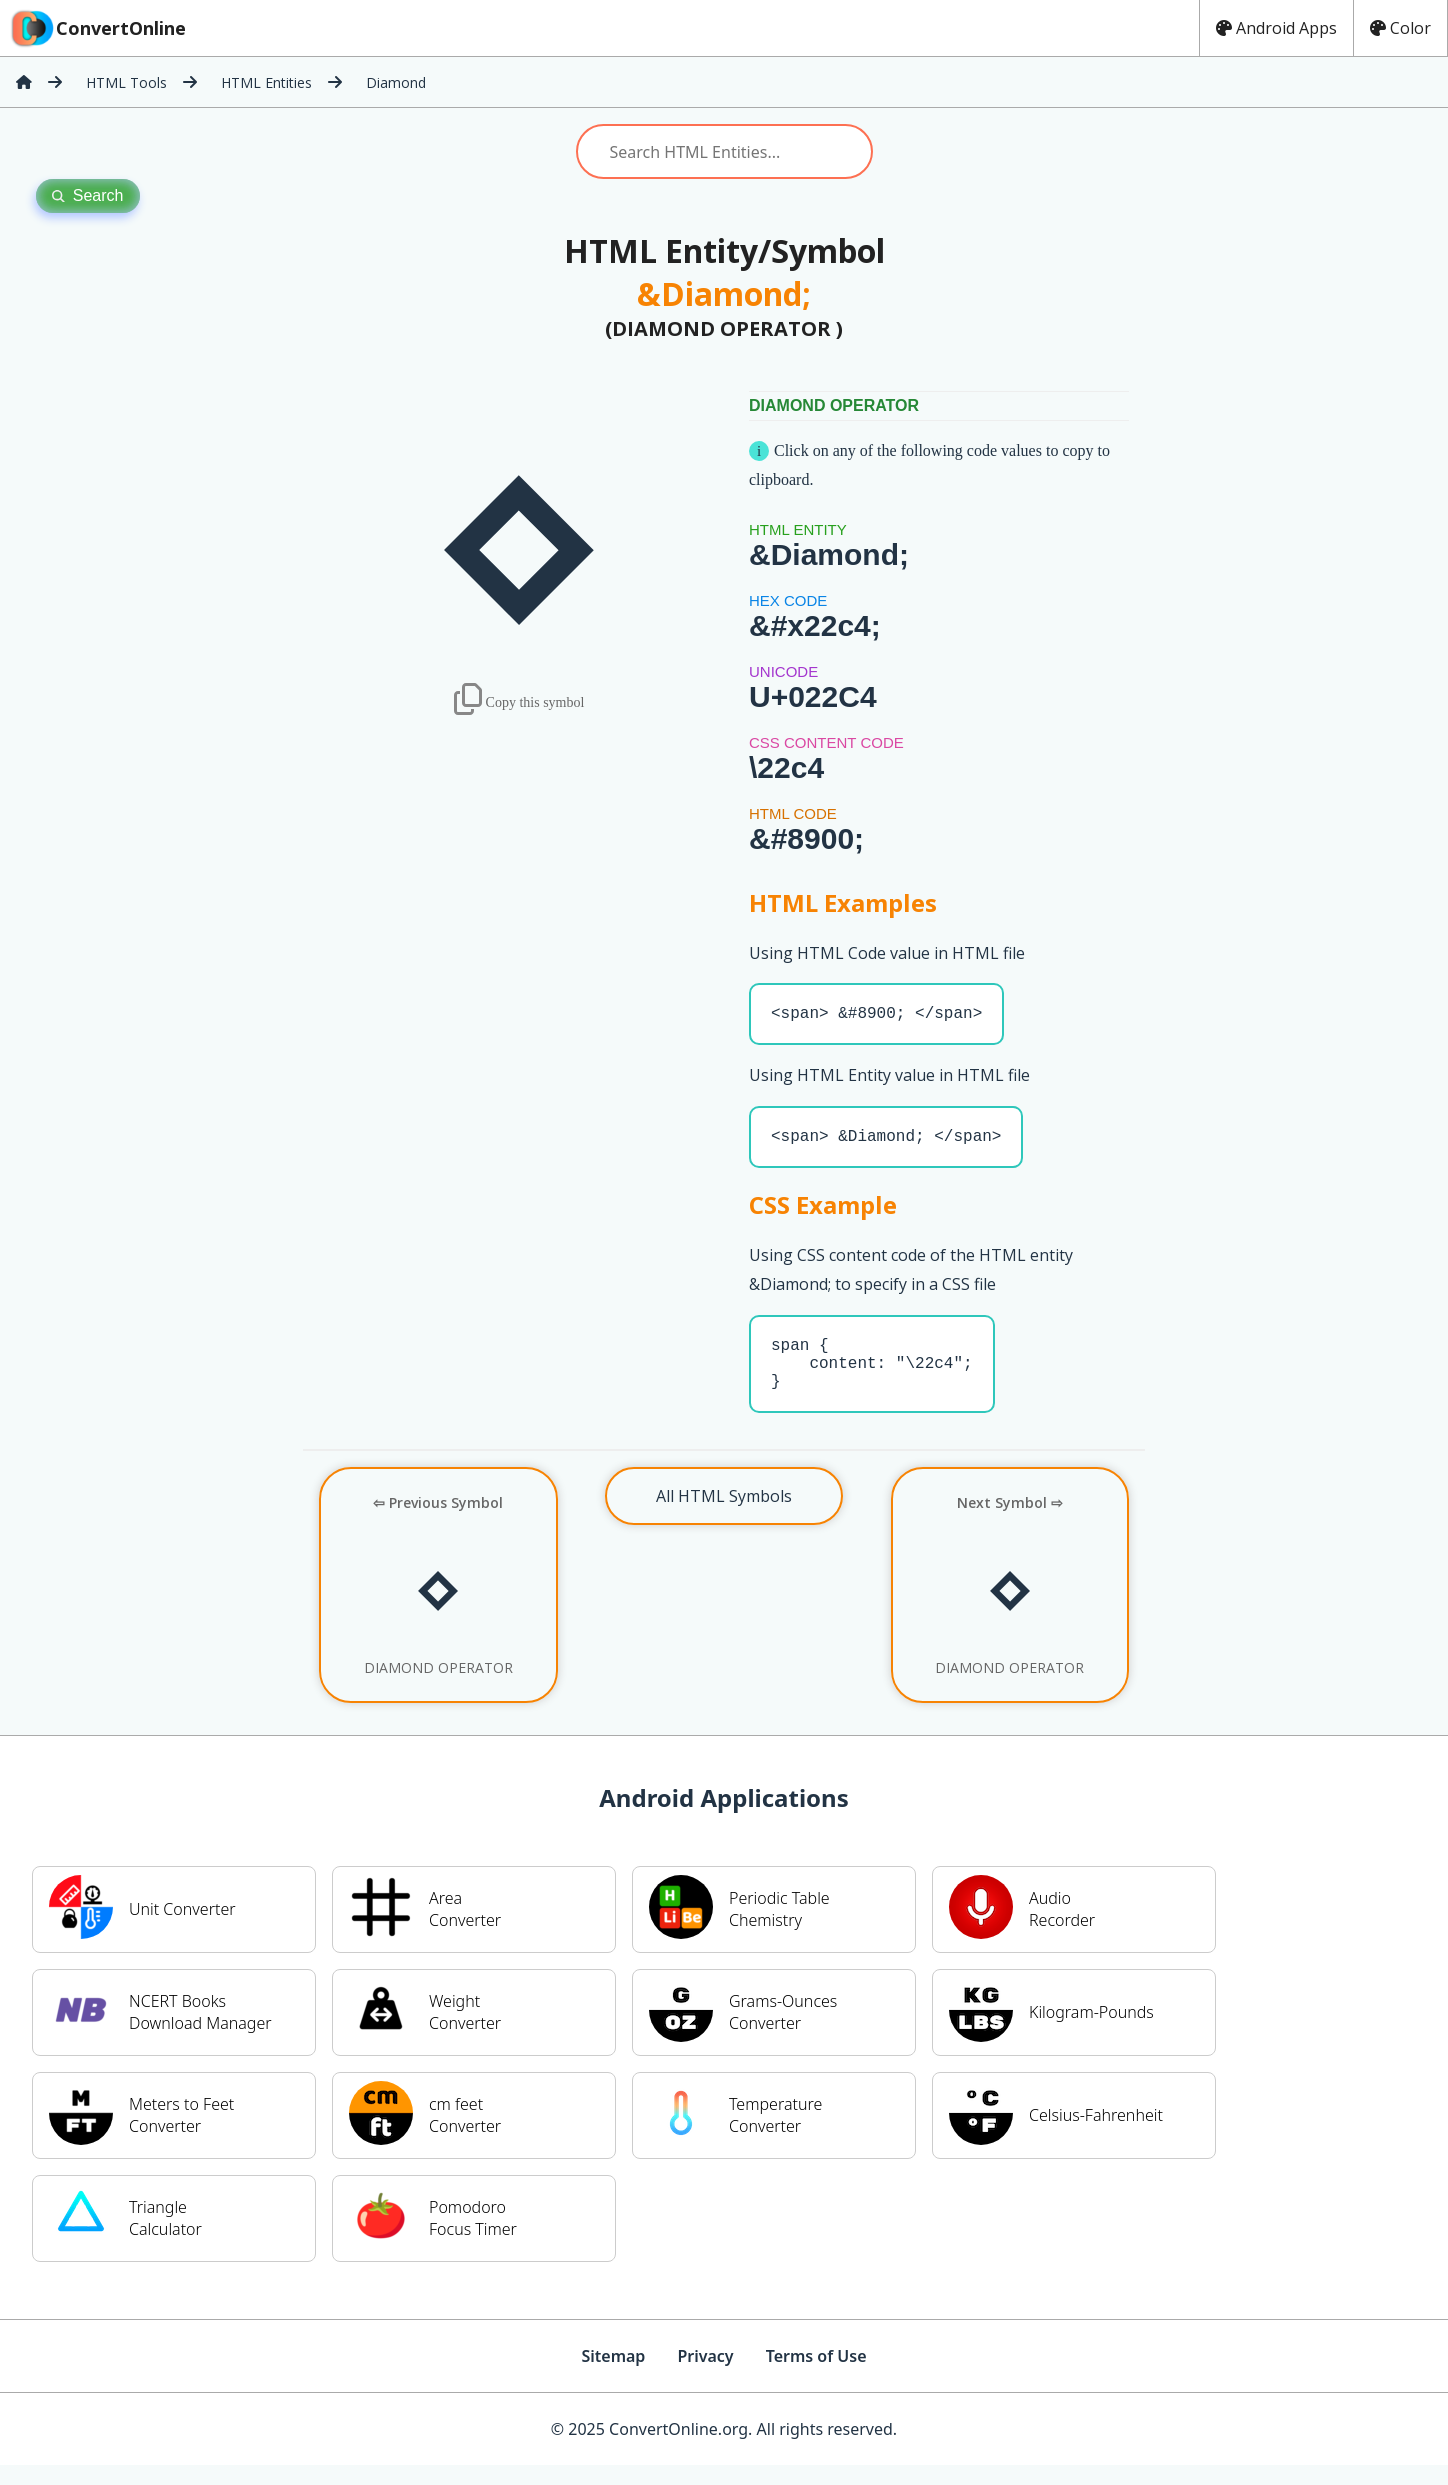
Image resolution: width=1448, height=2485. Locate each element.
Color (1400, 28)
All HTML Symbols (724, 1516)
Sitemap (613, 2376)
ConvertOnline (97, 28)
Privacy (705, 2376)
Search (88, 195)
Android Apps (1276, 28)
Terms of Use (816, 2376)
